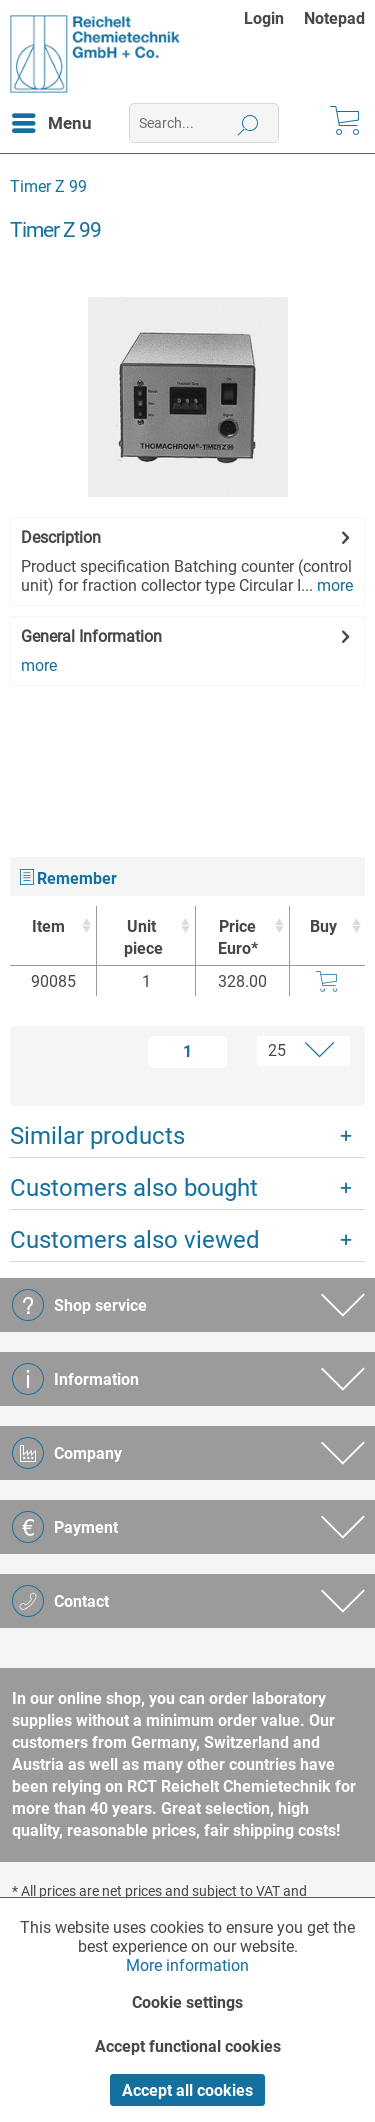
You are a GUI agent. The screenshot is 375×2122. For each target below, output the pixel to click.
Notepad (334, 18)
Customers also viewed (135, 1240)
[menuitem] (274, 18)
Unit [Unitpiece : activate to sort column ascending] (141, 938)
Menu (52, 120)
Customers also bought (134, 1188)
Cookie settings (187, 2002)
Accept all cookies (187, 2090)
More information (187, 1965)
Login (264, 18)
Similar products (97, 1136)
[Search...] (204, 123)
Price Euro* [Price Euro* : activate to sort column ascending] (238, 937)
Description (61, 537)
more (333, 585)
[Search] (248, 123)
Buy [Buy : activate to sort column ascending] (323, 926)
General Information (91, 636)
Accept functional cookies (188, 2046)
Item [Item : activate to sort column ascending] (48, 926)
